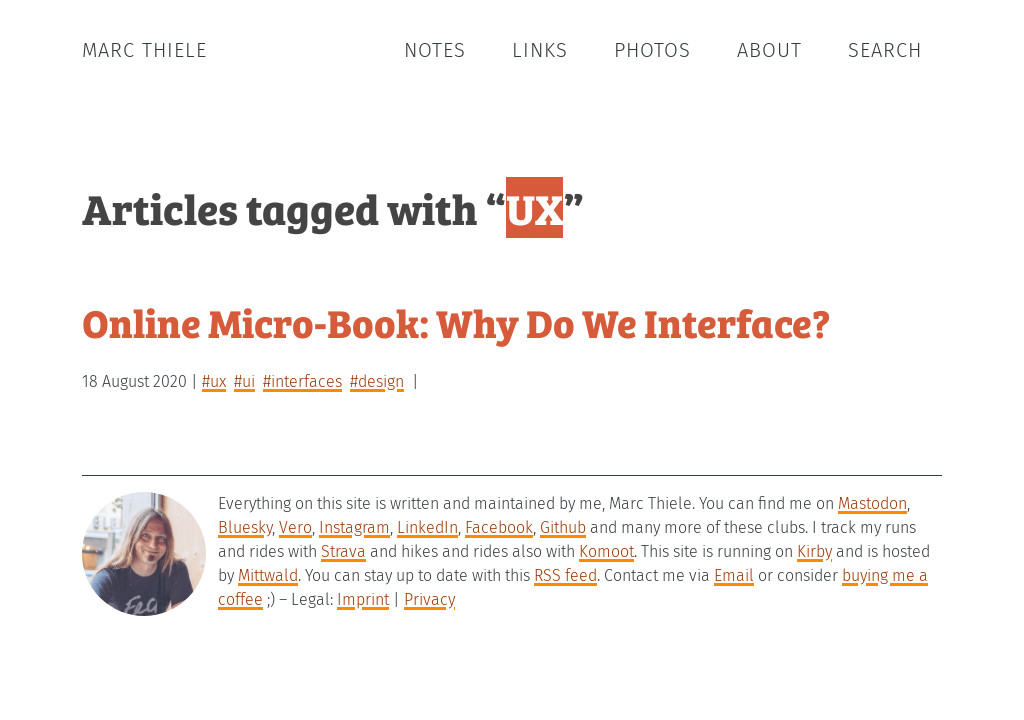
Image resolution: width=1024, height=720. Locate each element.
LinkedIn (427, 527)
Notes (435, 50)
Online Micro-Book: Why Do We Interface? (456, 321)
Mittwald (268, 575)
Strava (343, 551)
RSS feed (565, 575)
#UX (214, 381)
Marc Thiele (144, 50)
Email (734, 575)
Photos (652, 50)
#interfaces (302, 381)
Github (563, 527)
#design (377, 381)
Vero (295, 527)
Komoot (606, 551)
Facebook (499, 527)
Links (540, 50)
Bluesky (245, 527)
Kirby (814, 551)
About (769, 50)
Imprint (363, 599)
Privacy (429, 599)
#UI (244, 381)
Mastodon (872, 503)
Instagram (354, 527)
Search (885, 50)
